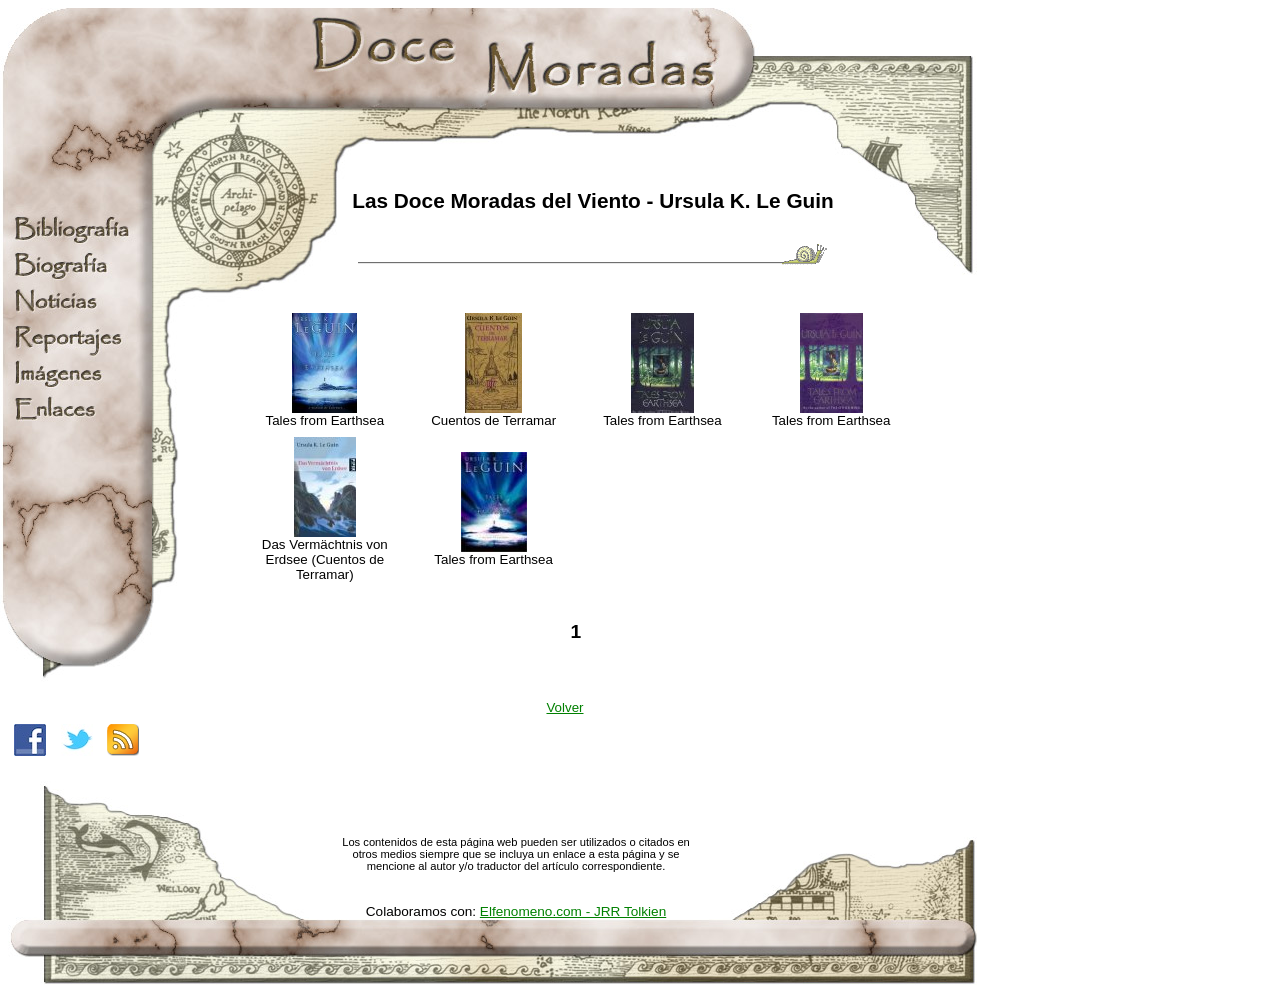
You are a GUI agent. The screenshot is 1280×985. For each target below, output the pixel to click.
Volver (564, 707)
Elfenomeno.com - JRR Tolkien (573, 911)
